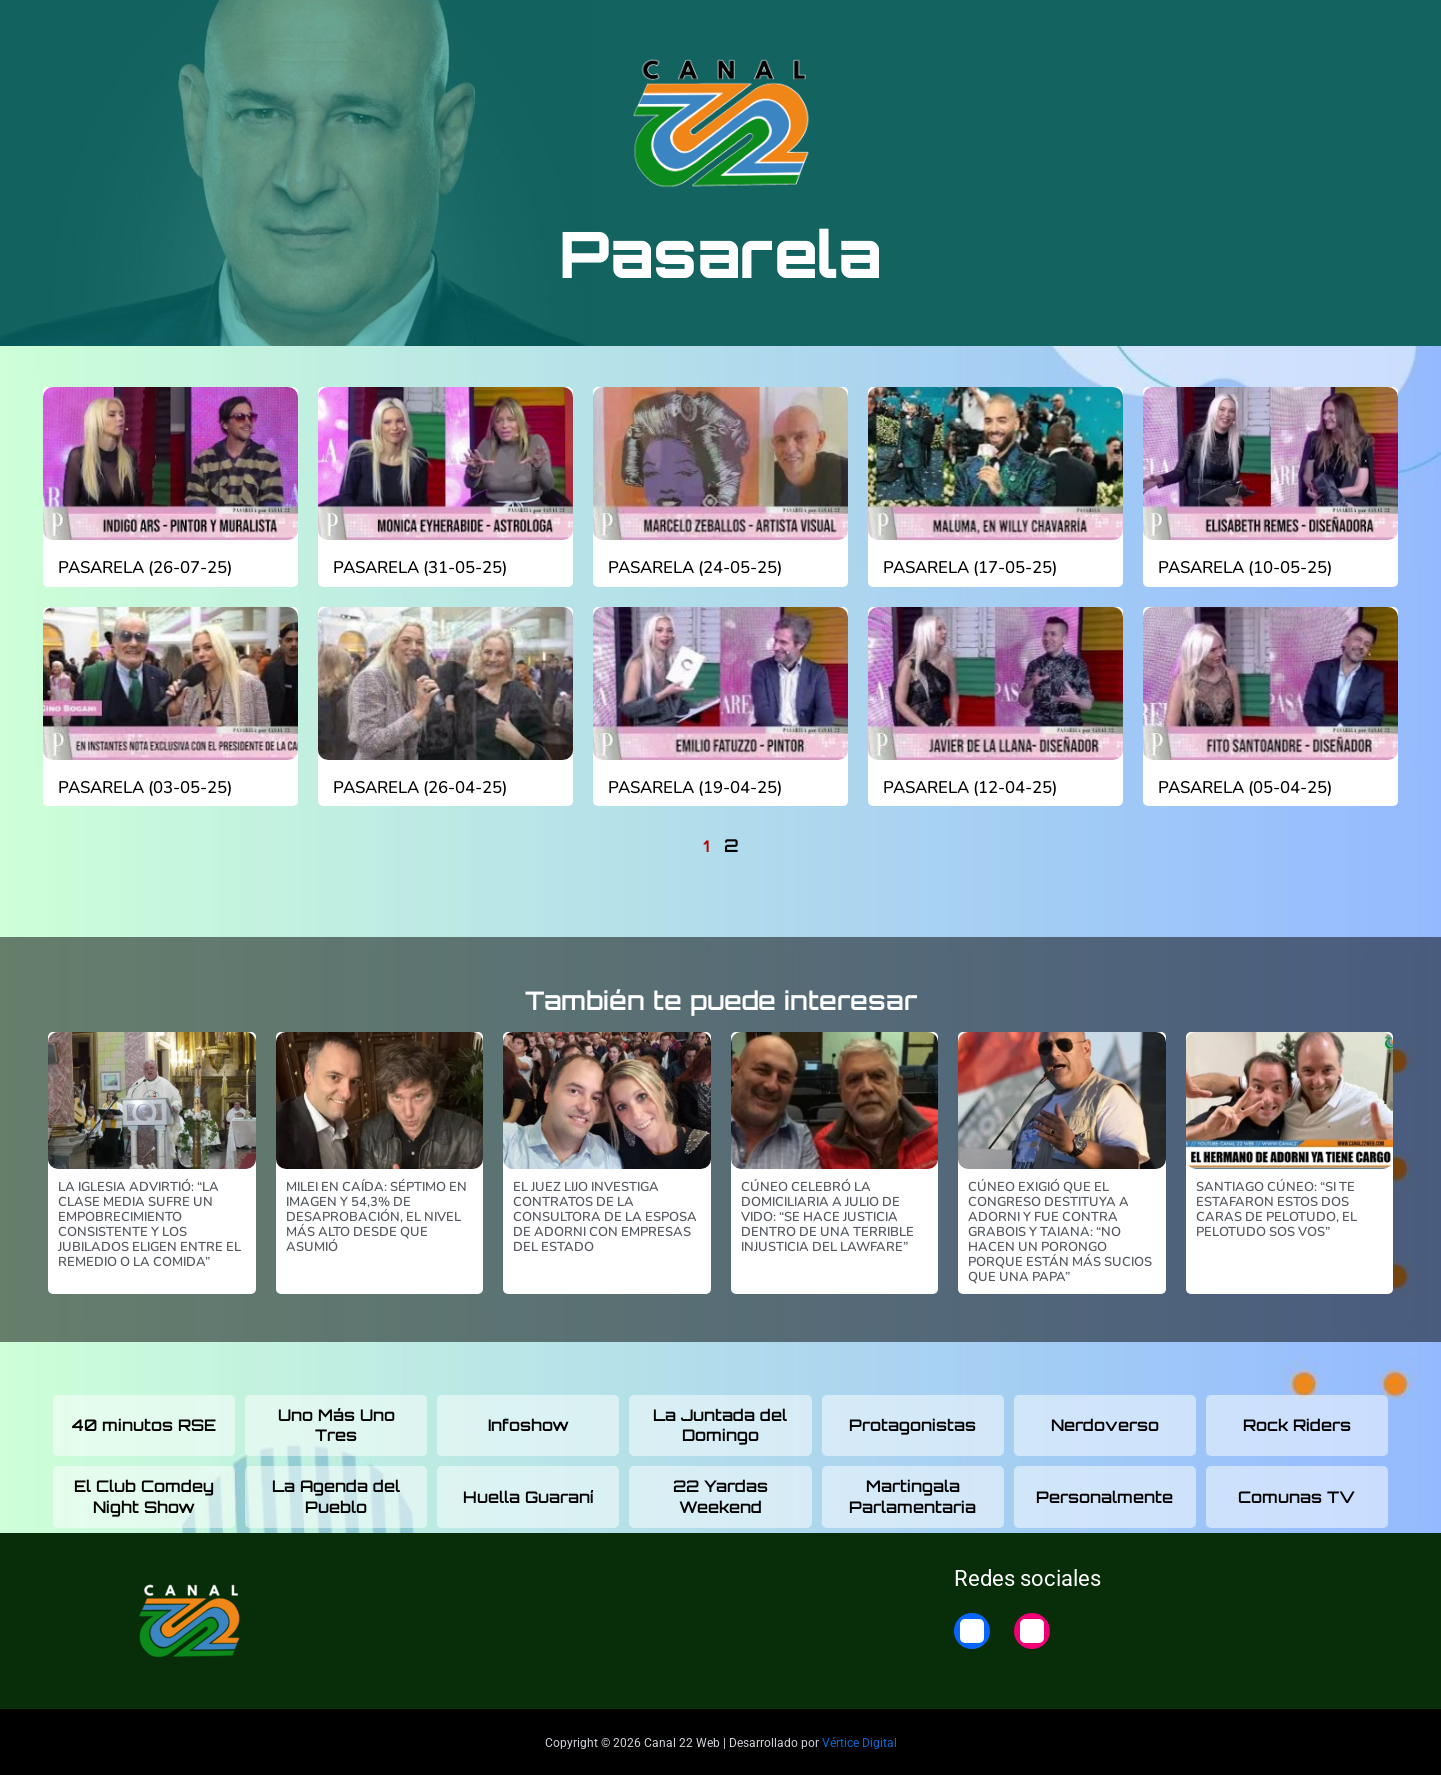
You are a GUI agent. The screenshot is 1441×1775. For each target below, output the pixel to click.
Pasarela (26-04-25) (419, 787)
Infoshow (528, 1421)
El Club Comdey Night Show (144, 1492)
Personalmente (1104, 1493)
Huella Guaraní (528, 1493)
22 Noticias (1191, 32)
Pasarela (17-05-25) (969, 568)
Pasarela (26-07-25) (144, 568)
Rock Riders (1297, 1421)
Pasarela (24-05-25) (694, 568)
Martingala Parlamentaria (912, 1492)
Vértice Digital (859, 1739)
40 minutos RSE (144, 1421)
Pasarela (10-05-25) (1244, 568)
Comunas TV (1296, 1493)
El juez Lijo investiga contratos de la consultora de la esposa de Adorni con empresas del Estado (605, 1213)
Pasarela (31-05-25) (419, 568)
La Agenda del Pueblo (336, 1492)
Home (1284, 32)
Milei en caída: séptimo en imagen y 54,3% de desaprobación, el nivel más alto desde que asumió (376, 1213)
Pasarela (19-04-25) (694, 787)
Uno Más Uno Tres (336, 1421)
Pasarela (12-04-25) (969, 787)
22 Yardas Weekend (720, 1492)
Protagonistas (912, 1421)
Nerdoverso (1105, 1421)
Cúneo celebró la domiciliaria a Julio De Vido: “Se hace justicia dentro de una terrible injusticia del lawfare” (827, 1213)
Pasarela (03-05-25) (144, 787)
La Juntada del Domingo (720, 1421)
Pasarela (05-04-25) (1244, 787)
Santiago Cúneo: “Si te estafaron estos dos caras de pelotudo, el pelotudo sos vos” (1276, 1205)
